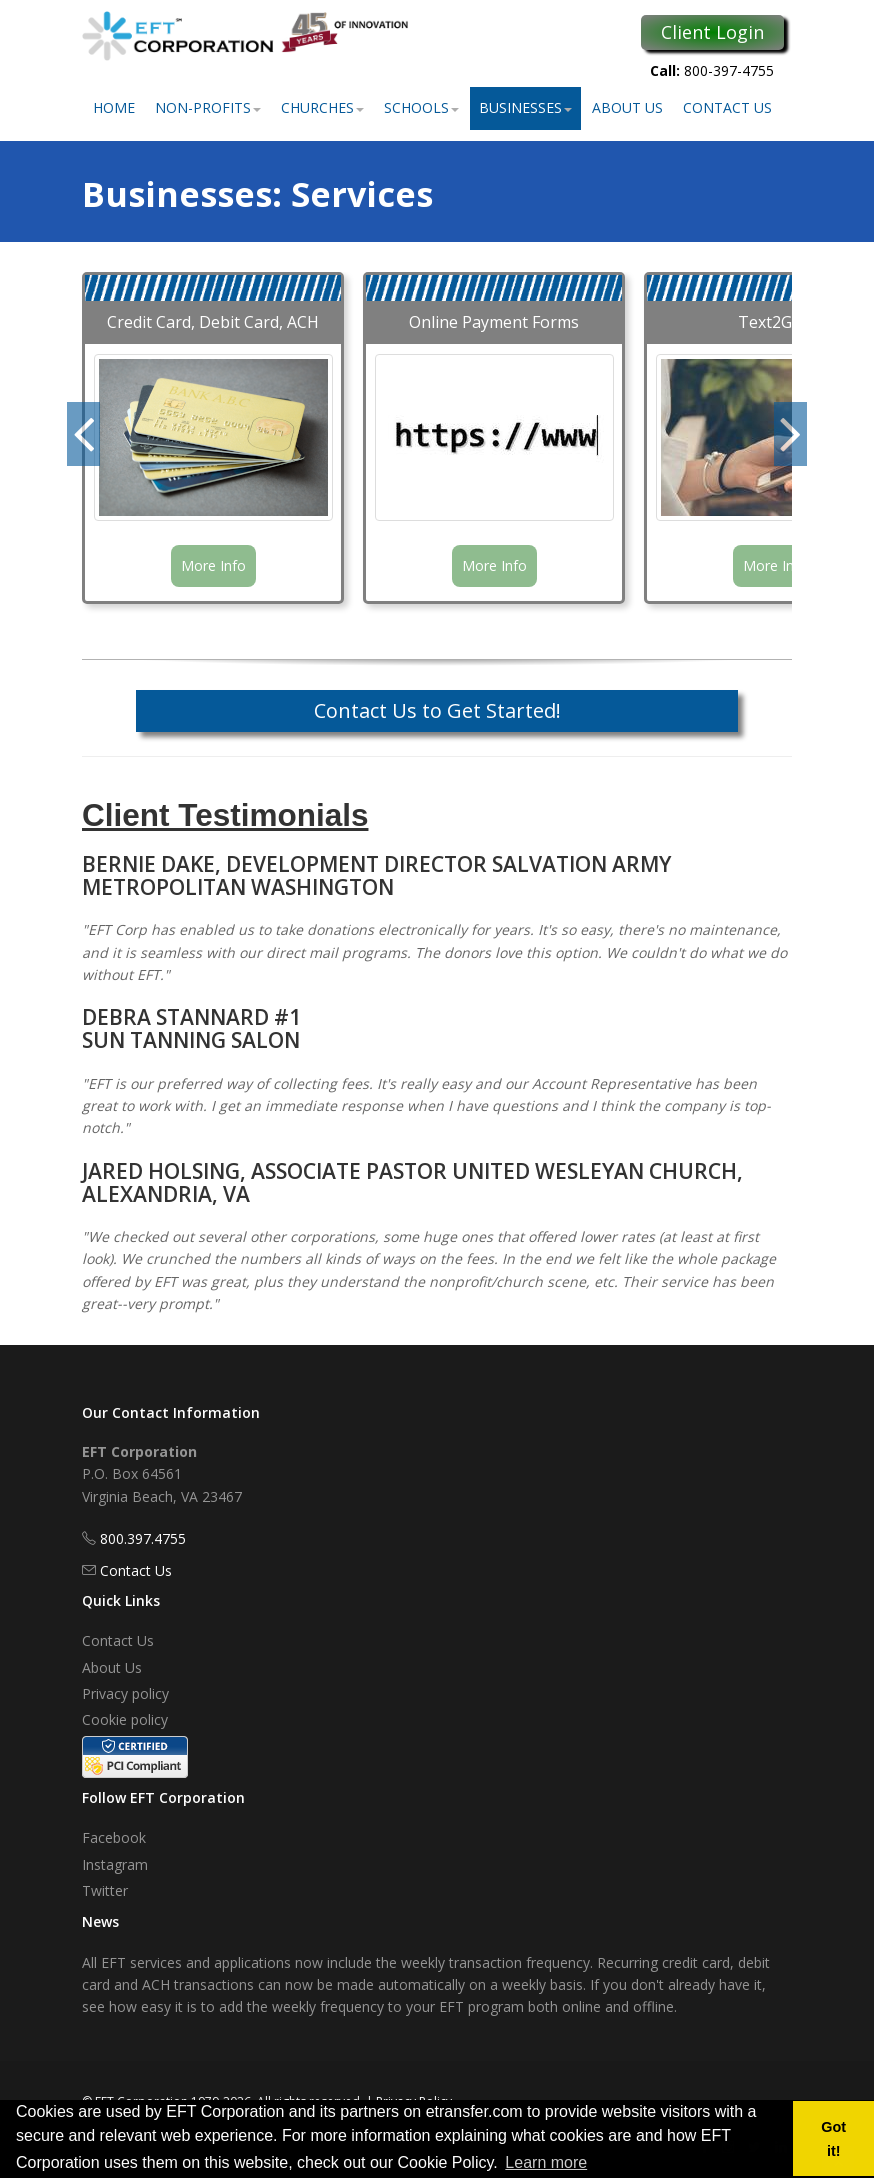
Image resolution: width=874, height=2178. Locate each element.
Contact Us (727, 107)
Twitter (105, 1890)
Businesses (525, 107)
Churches (322, 107)
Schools (421, 107)
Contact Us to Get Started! (437, 710)
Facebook (114, 1837)
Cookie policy (125, 1719)
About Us (627, 107)
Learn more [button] (546, 2162)
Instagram (115, 1864)
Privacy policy (125, 1693)
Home (114, 107)
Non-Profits (208, 107)
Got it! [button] (833, 2139)
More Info (213, 565)
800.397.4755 (143, 1538)
